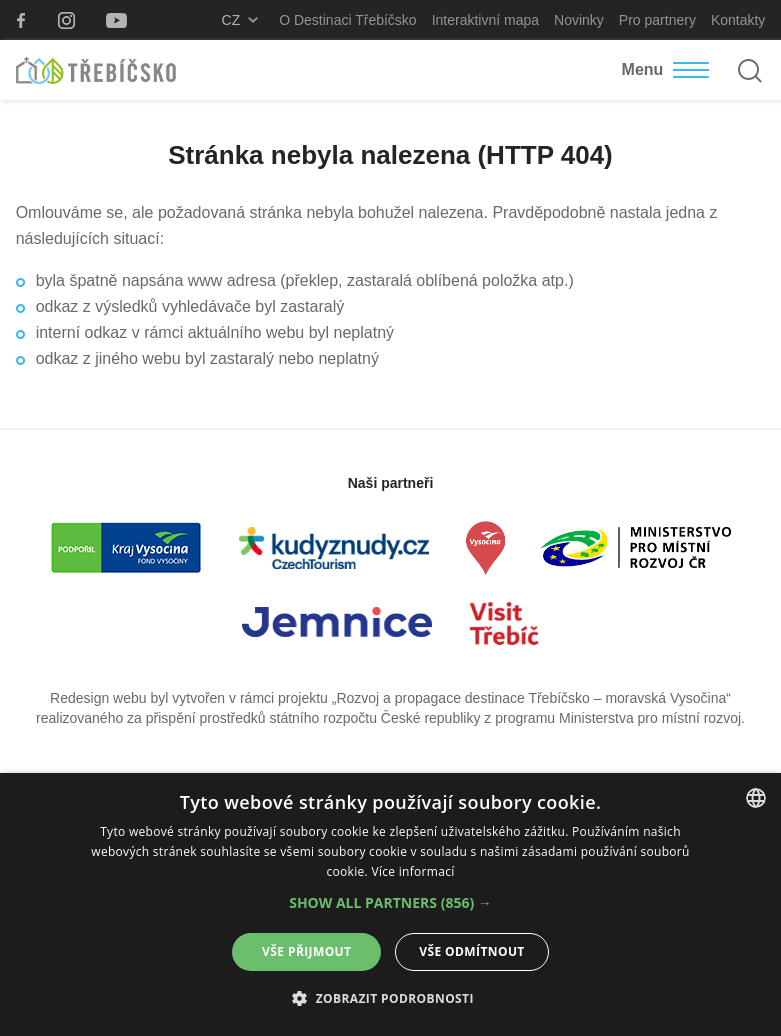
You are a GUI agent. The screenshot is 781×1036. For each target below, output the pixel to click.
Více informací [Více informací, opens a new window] (412, 871)
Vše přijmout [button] (306, 951)
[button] (390, 903)
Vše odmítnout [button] (471, 951)
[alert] (390, 904)
